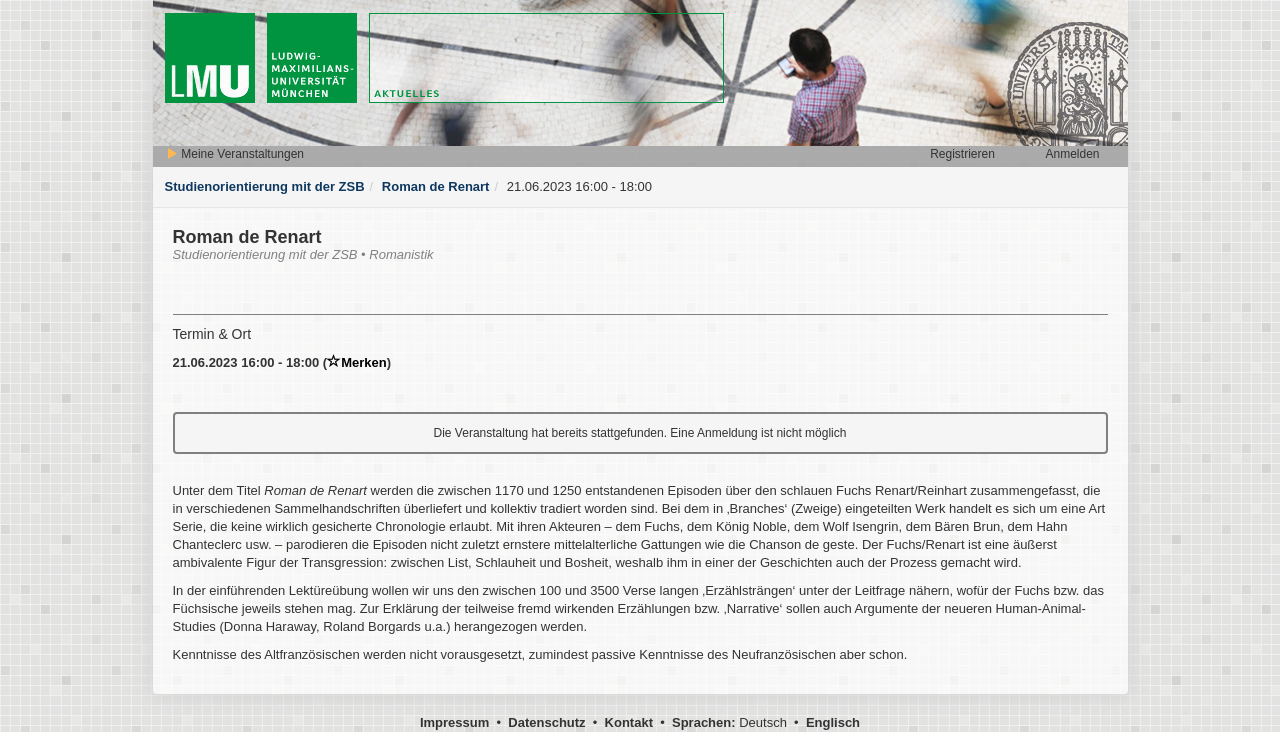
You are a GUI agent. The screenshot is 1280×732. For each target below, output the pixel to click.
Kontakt (629, 722)
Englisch (833, 722)
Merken (357, 362)
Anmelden (1072, 154)
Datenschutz (546, 722)
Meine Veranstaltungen (235, 154)
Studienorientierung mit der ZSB (265, 186)
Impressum (454, 722)
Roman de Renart (436, 186)
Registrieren (962, 154)
